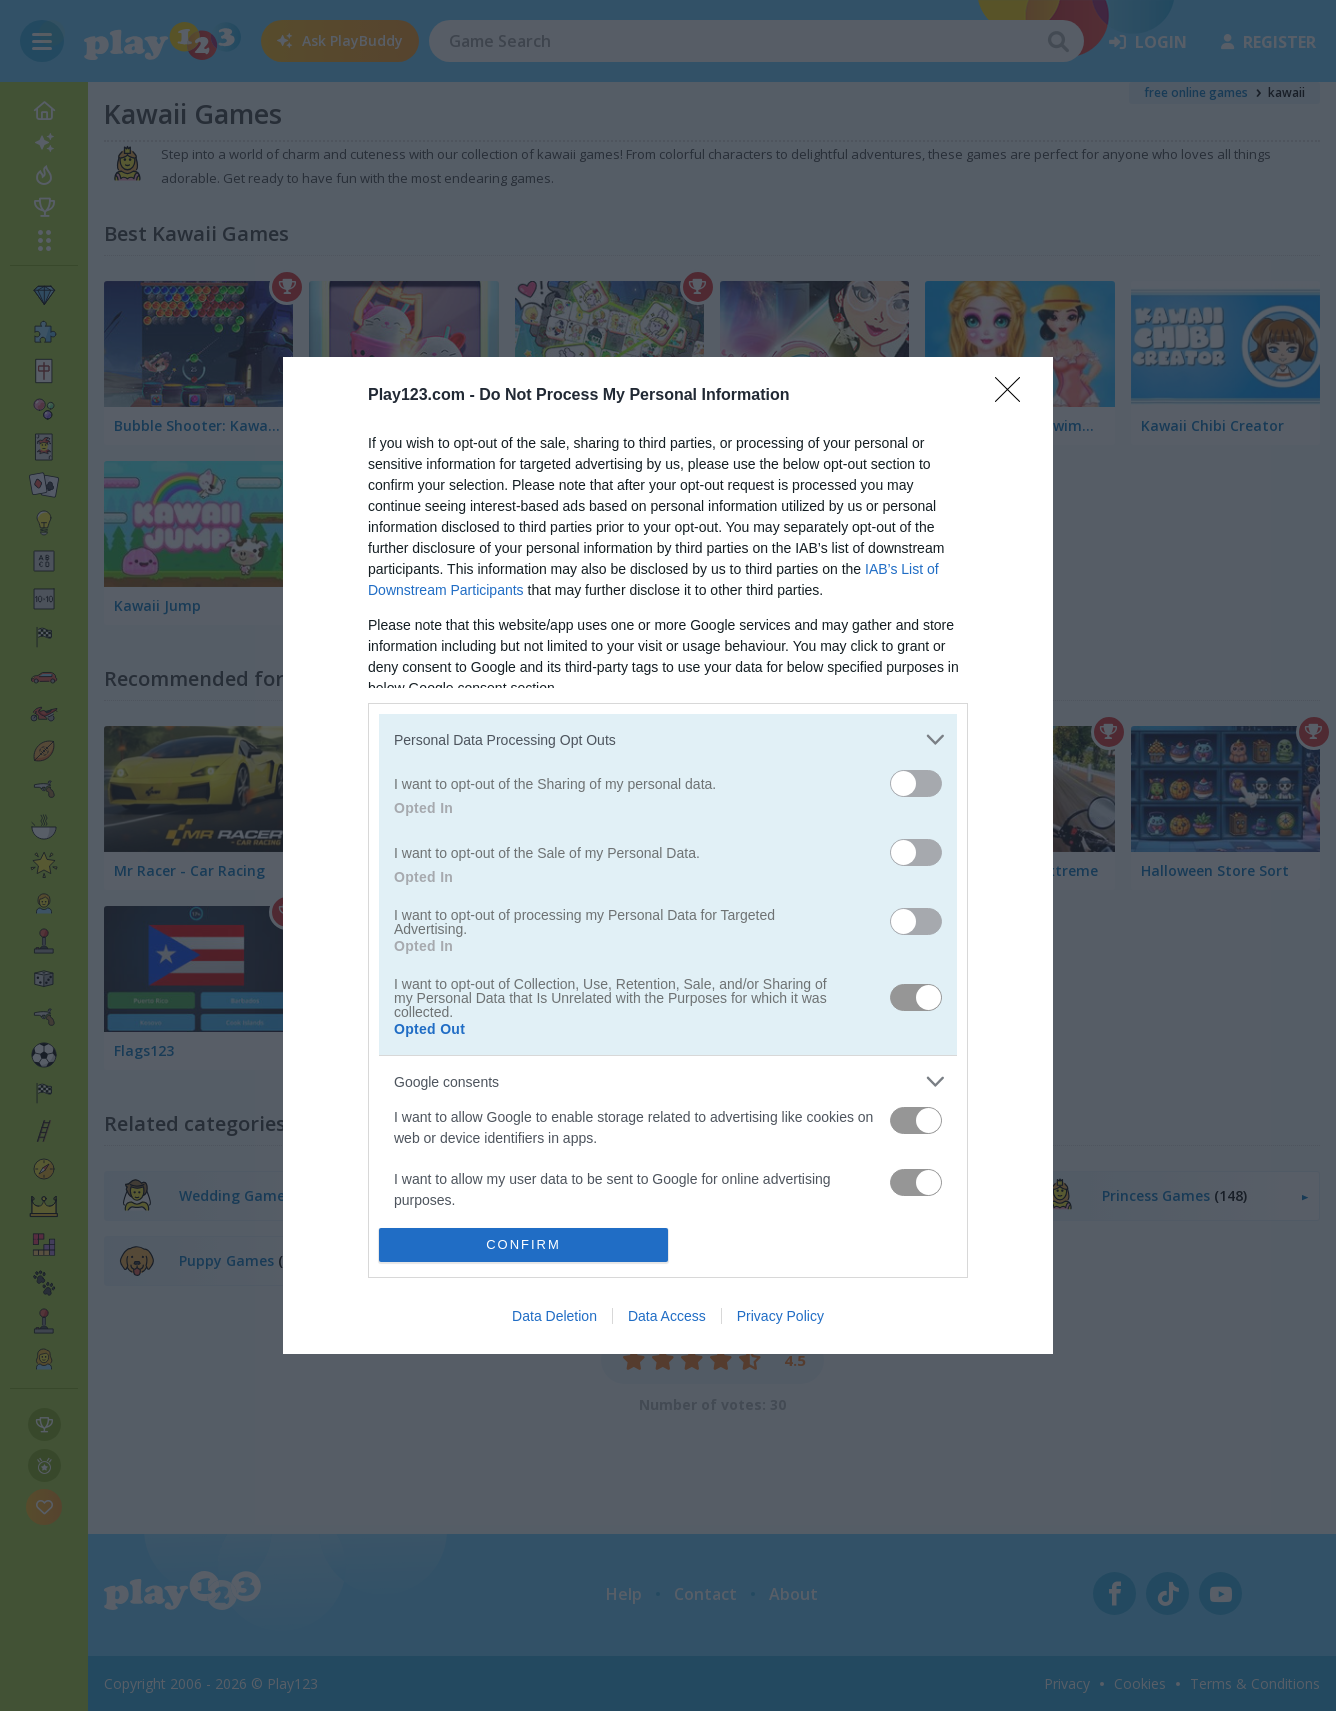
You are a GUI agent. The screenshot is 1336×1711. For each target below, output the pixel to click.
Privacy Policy (780, 1316)
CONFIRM (523, 1244)
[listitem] (668, 739)
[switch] (916, 783)
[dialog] (668, 855)
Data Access (667, 1316)
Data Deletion (554, 1316)
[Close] (1014, 396)
